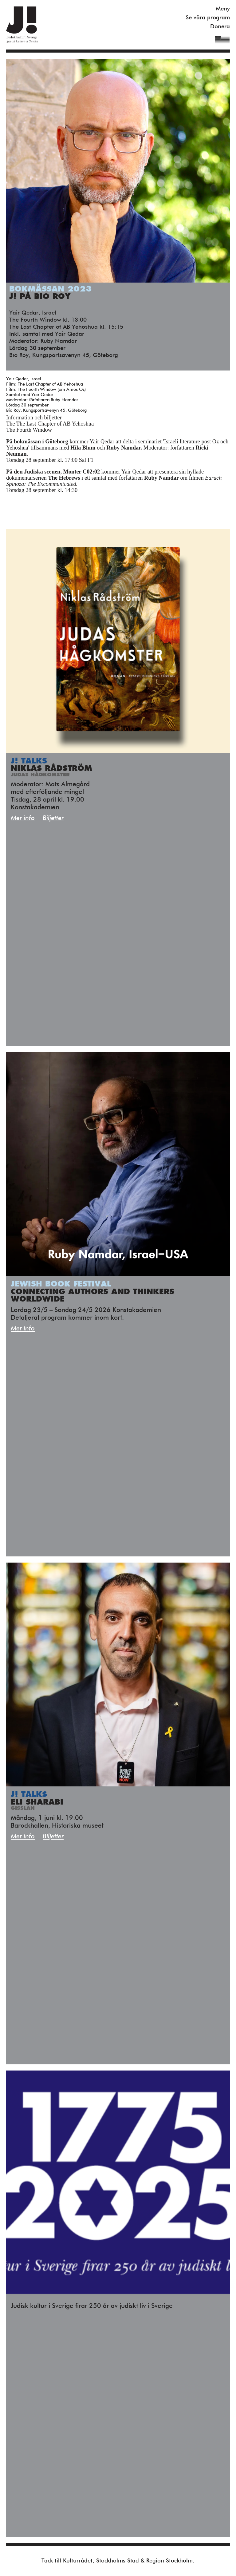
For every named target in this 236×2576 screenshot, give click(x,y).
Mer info (23, 818)
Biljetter (53, 818)
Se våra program (208, 18)
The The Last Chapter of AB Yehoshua (50, 424)
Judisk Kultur (22, 24)
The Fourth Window (29, 430)
